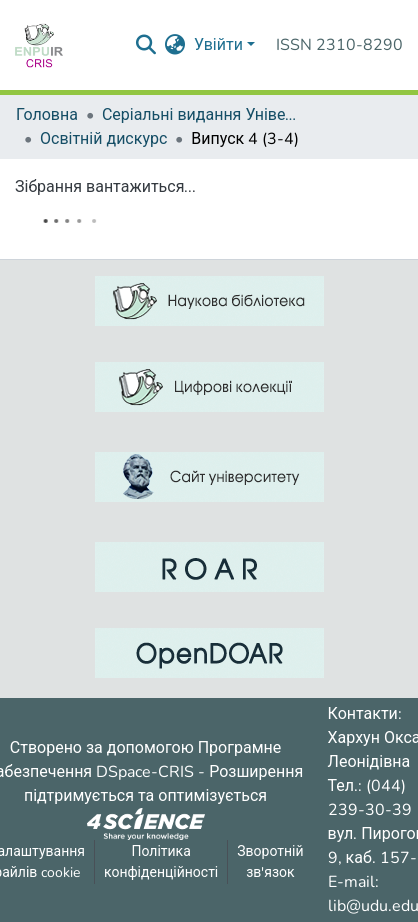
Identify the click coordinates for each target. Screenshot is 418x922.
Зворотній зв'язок (270, 862)
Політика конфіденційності (161, 862)
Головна (47, 115)
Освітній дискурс (103, 139)
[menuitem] (175, 45)
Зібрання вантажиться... (105, 187)
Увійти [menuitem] (218, 45)
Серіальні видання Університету (202, 115)
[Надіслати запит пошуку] (146, 45)
